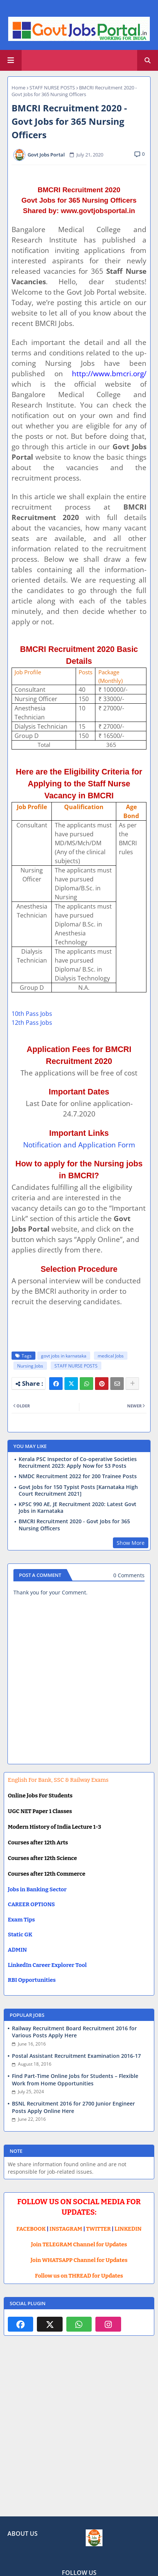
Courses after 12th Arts (38, 1842)
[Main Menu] (11, 60)
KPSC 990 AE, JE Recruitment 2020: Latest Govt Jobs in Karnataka (77, 1507)
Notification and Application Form (79, 1144)
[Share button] (132, 1383)
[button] (147, 60)
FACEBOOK (31, 2228)
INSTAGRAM (66, 2228)
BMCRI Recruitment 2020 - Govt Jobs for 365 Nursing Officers (74, 1524)
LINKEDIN (128, 2228)
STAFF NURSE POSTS (52, 87)
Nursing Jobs (30, 1366)
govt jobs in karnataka (63, 1356)
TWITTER (98, 2228)
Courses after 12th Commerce (46, 1873)
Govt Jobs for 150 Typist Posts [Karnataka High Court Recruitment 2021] (78, 1490)
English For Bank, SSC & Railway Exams (58, 1780)
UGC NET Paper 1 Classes (40, 1811)
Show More (131, 1542)
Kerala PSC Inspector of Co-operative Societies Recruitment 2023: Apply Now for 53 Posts (78, 1462)
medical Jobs (111, 1356)
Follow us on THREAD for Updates (79, 2275)
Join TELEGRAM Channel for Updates (79, 2244)
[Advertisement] (79, 2432)
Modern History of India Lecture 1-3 (54, 1827)
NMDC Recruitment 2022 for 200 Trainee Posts (78, 1476)
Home (18, 87)
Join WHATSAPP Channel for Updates (79, 2260)
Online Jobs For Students (40, 1795)
